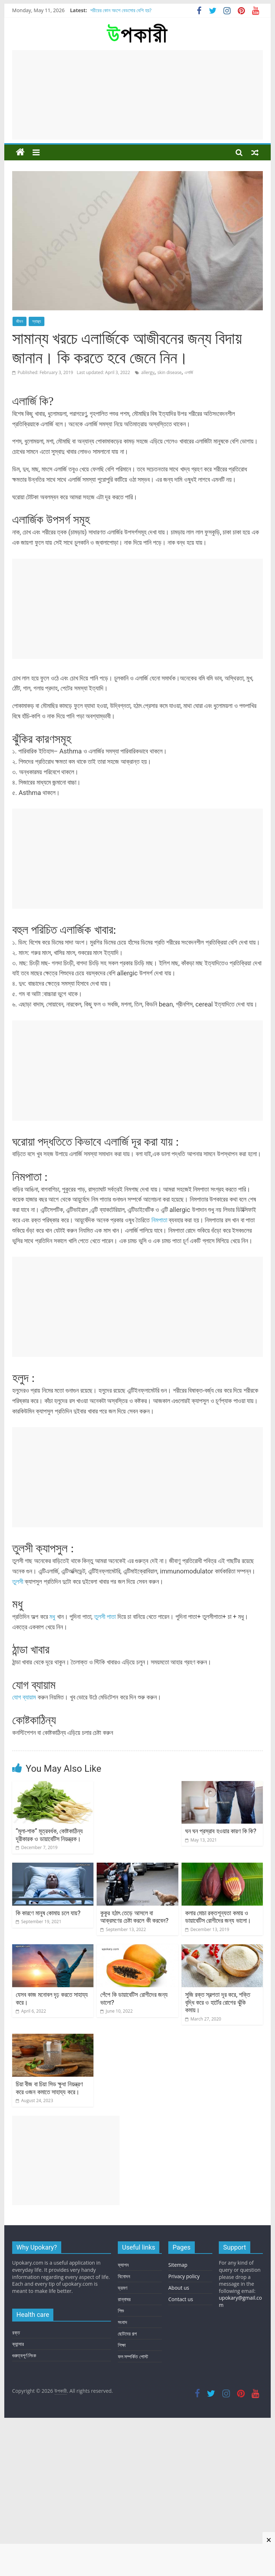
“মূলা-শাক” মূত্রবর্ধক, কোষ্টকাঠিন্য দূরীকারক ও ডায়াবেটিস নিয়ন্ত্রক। (49, 1835)
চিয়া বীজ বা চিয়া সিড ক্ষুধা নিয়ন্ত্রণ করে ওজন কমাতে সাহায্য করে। (49, 2088)
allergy (147, 372)
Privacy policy (184, 2276)
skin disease (169, 372)
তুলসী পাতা (105, 1616)
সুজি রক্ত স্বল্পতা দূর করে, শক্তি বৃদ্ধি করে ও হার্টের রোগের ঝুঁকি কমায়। (218, 2002)
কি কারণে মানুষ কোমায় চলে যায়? (48, 1913)
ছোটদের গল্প (127, 2333)
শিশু (121, 2310)
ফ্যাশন (123, 2264)
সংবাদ (122, 2322)
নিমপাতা (159, 1220)
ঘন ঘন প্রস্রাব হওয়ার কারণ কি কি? (220, 1831)
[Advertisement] (137, 95)
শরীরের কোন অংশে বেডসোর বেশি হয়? (120, 10)
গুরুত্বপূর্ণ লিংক (24, 2355)
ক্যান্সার (18, 2343)
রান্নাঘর (124, 2299)
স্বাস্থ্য (36, 321)
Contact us (180, 2299)
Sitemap (177, 2264)
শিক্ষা (122, 2345)
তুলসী (17, 1581)
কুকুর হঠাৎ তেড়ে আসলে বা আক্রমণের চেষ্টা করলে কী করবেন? (134, 1917)
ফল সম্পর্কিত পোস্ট (133, 2356)
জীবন (19, 321)
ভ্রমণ (122, 2287)
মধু (52, 1616)
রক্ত (16, 2332)
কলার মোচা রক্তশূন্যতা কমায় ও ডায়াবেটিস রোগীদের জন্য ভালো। (218, 1917)
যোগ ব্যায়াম (24, 1697)
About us (178, 2287)
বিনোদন (124, 2276)
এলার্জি (188, 372)
